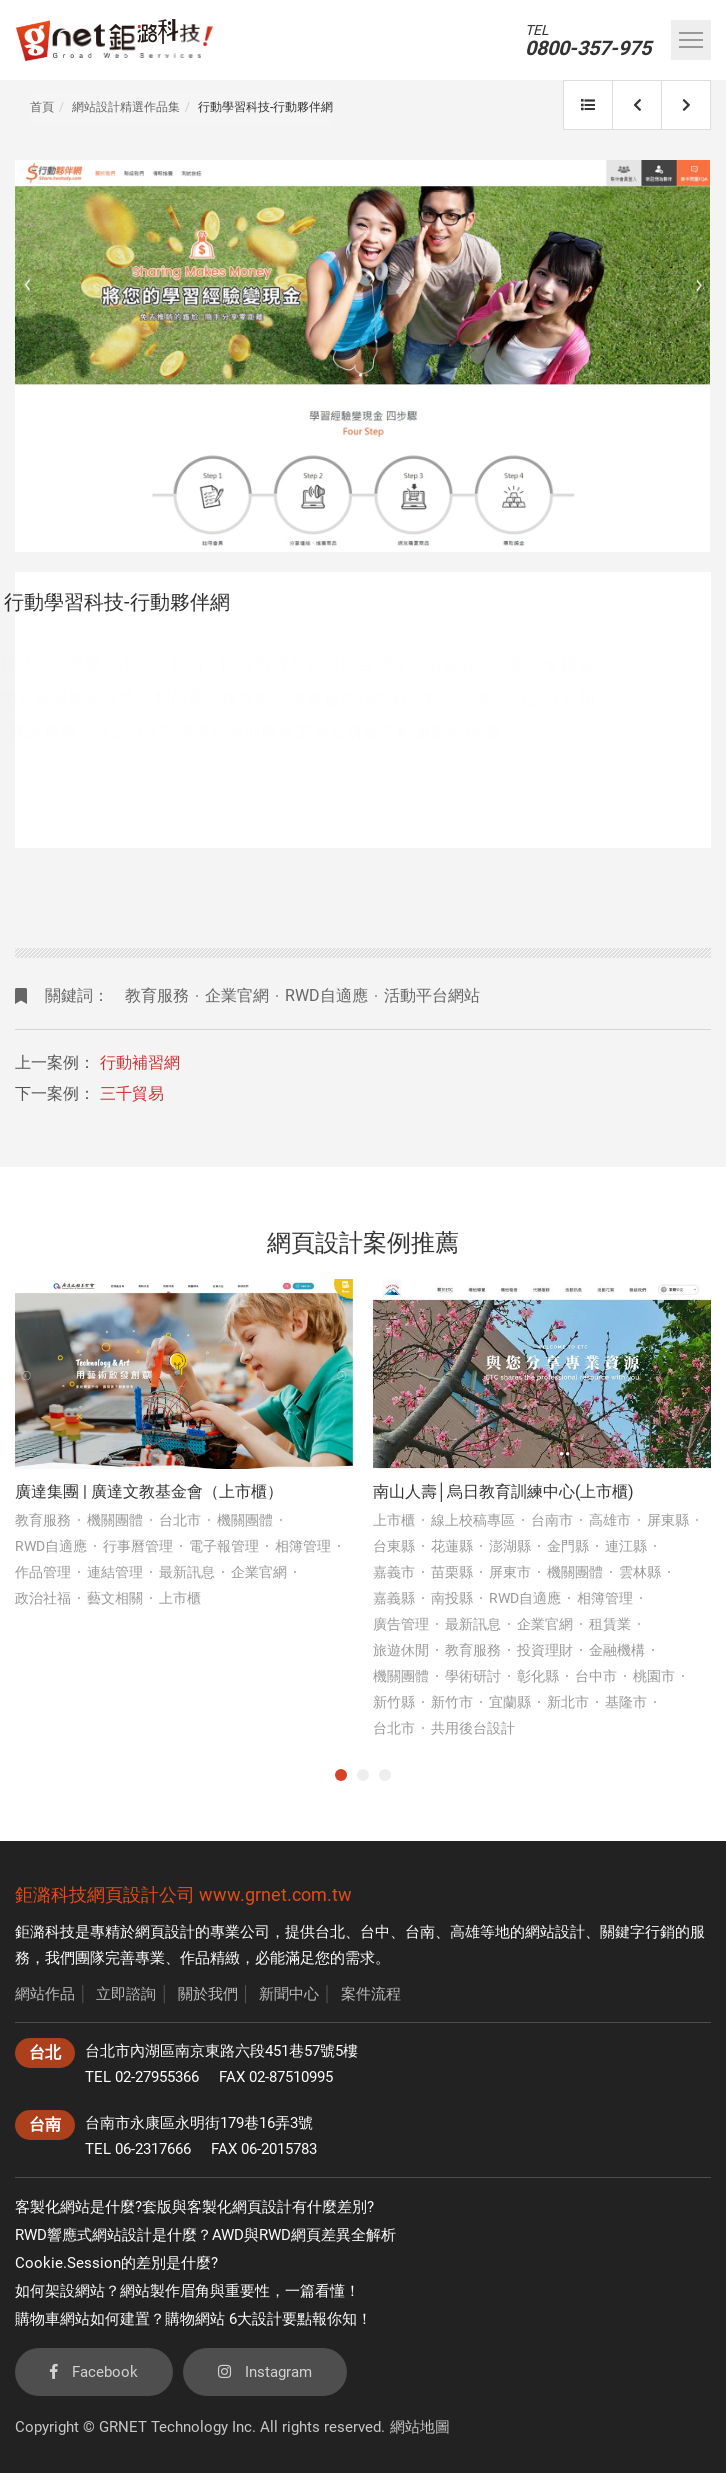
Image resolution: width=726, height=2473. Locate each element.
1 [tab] (341, 1775)
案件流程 (371, 1994)
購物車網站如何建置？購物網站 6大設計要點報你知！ (193, 2319)
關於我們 (208, 1994)
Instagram (265, 2372)
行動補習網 (140, 1062)
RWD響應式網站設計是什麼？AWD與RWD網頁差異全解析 (205, 2235)
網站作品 (45, 1994)
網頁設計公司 (141, 1894)
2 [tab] (363, 1775)
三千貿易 (132, 1093)
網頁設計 (165, 1932)
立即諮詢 (126, 1994)
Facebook (94, 2372)
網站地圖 (420, 2427)
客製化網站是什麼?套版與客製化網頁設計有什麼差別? (194, 2207)
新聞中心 (289, 1994)
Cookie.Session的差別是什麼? (116, 2263)
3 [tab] (385, 1775)
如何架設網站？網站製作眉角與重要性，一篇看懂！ (187, 2291)
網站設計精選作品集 (126, 107)
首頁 (42, 107)
